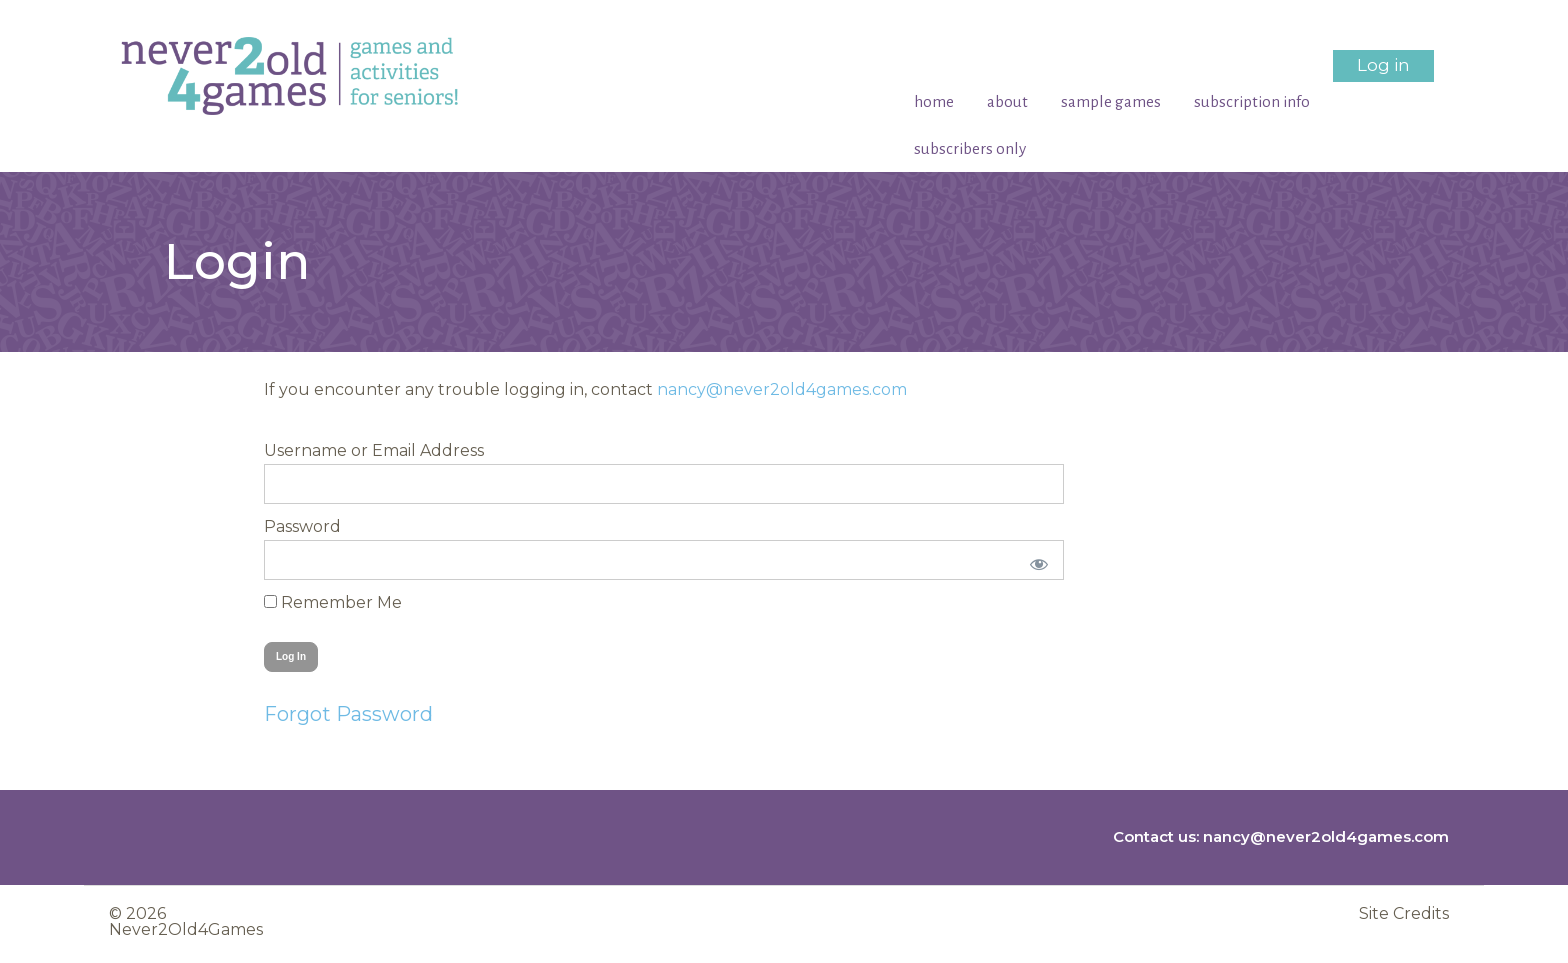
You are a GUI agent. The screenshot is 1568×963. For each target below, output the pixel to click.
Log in (1383, 65)
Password (302, 526)
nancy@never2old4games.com (782, 389)
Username (305, 450)
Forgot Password (348, 714)
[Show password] (1035, 560)
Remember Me (333, 602)
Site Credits (1404, 914)
